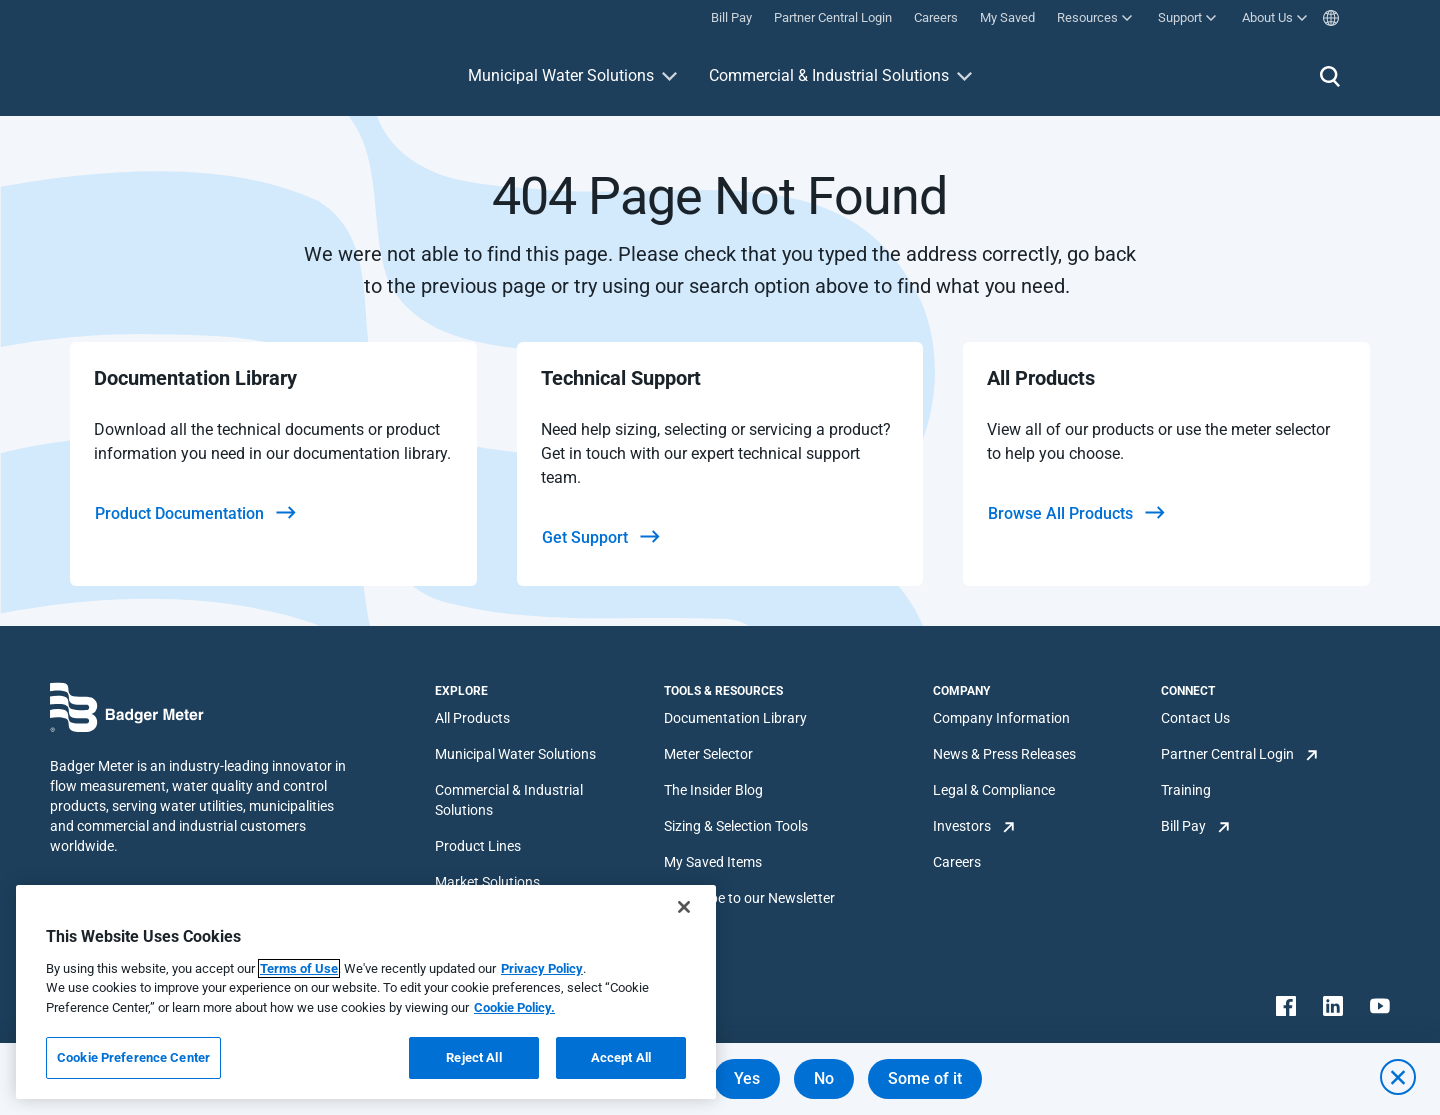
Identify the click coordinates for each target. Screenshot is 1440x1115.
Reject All (473, 1057)
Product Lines (478, 846)
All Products (472, 718)
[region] (366, 992)
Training (1186, 790)
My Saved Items (713, 862)
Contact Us (1195, 718)
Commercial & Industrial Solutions (829, 75)
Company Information (1001, 718)
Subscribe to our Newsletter (749, 898)
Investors (962, 826)
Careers (957, 862)
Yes (747, 1078)
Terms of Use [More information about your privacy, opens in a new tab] (299, 968)
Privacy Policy (542, 968)
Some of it (925, 1078)
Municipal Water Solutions (561, 75)
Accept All (621, 1057)
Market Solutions (487, 882)
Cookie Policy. (514, 1007)
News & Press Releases (1004, 754)
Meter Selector (708, 754)
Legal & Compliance (994, 790)
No (824, 1078)
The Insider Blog (713, 790)
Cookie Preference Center (133, 1057)
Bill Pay (1183, 826)
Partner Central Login (1227, 754)
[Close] (684, 907)
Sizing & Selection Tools (736, 826)
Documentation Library (735, 718)
